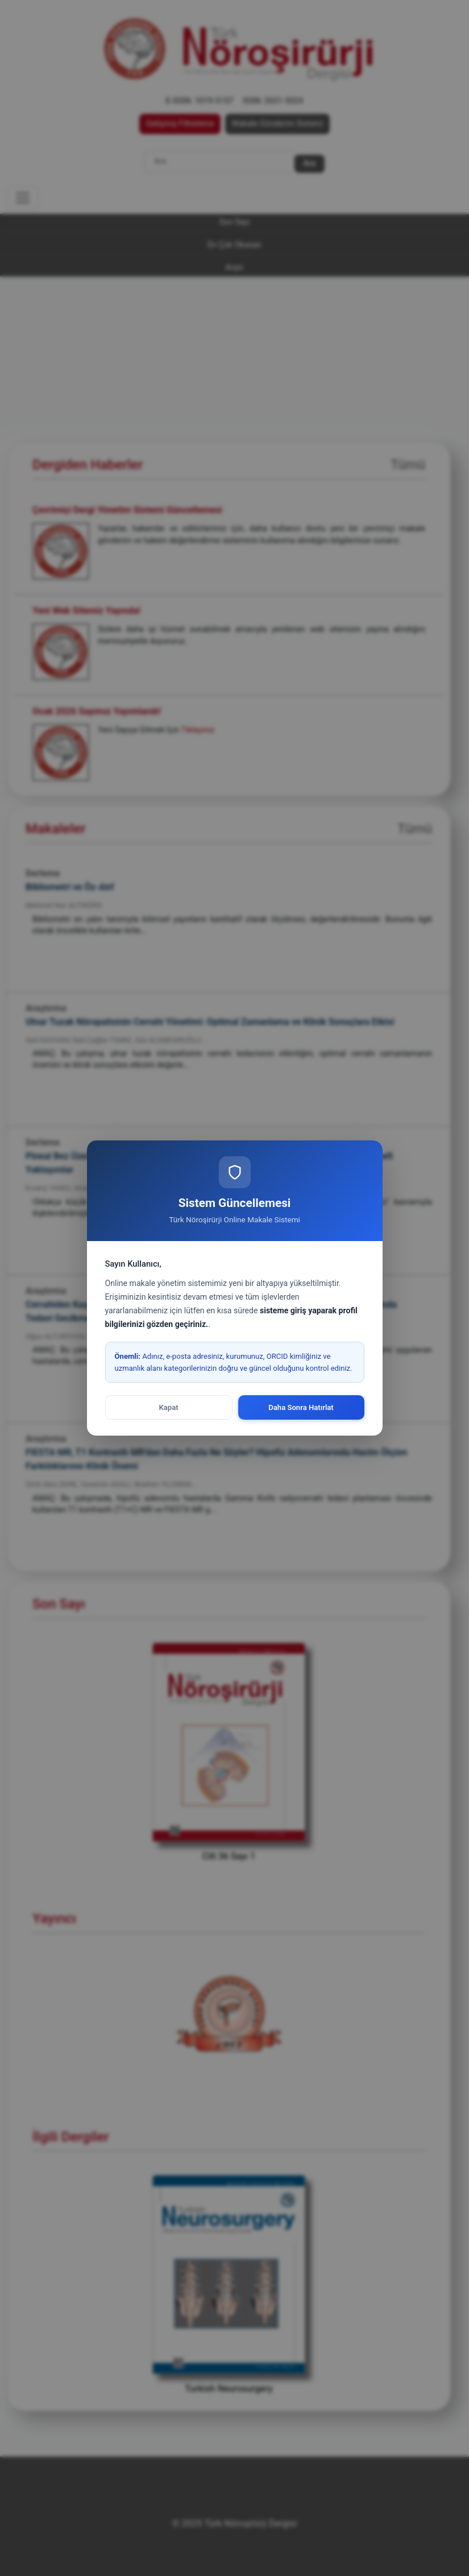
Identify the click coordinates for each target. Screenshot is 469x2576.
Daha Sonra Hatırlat (301, 1407)
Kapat (168, 1407)
